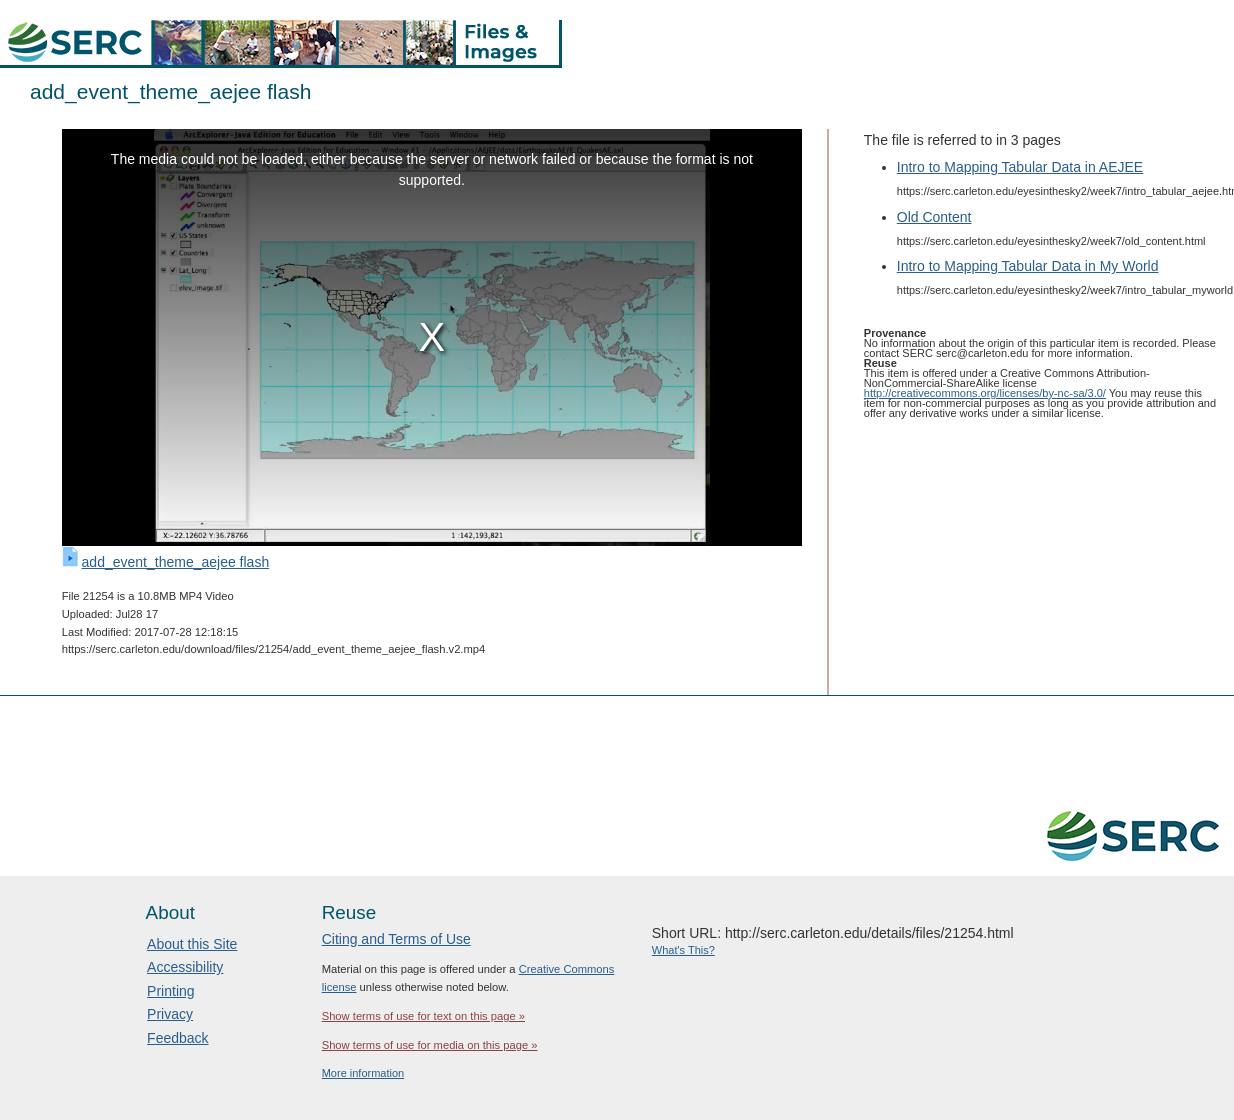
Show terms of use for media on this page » (430, 1045)
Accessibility (185, 967)
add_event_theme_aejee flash (176, 562)
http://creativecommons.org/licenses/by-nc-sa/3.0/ (985, 393)
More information (363, 1073)
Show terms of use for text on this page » (423, 1016)
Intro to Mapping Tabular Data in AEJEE (1020, 167)
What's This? (683, 950)
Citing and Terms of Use (396, 939)
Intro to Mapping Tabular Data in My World (1028, 266)
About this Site (192, 944)
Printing (170, 991)
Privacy (170, 1014)
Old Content (934, 217)
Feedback (177, 1038)
